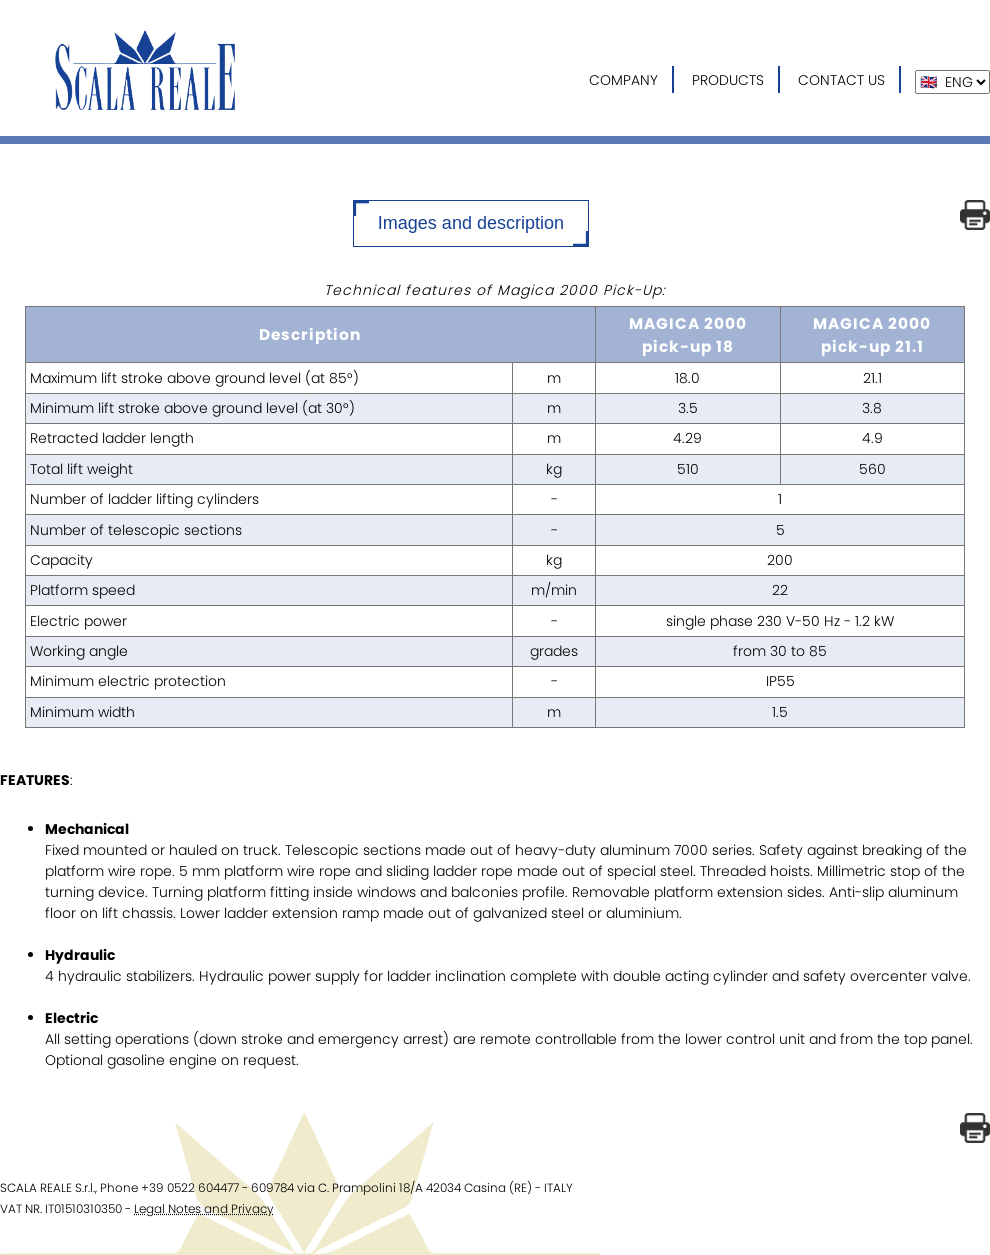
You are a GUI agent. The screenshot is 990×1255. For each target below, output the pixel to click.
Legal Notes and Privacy (204, 1208)
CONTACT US (841, 80)
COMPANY (623, 80)
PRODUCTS (728, 80)
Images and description (471, 223)
